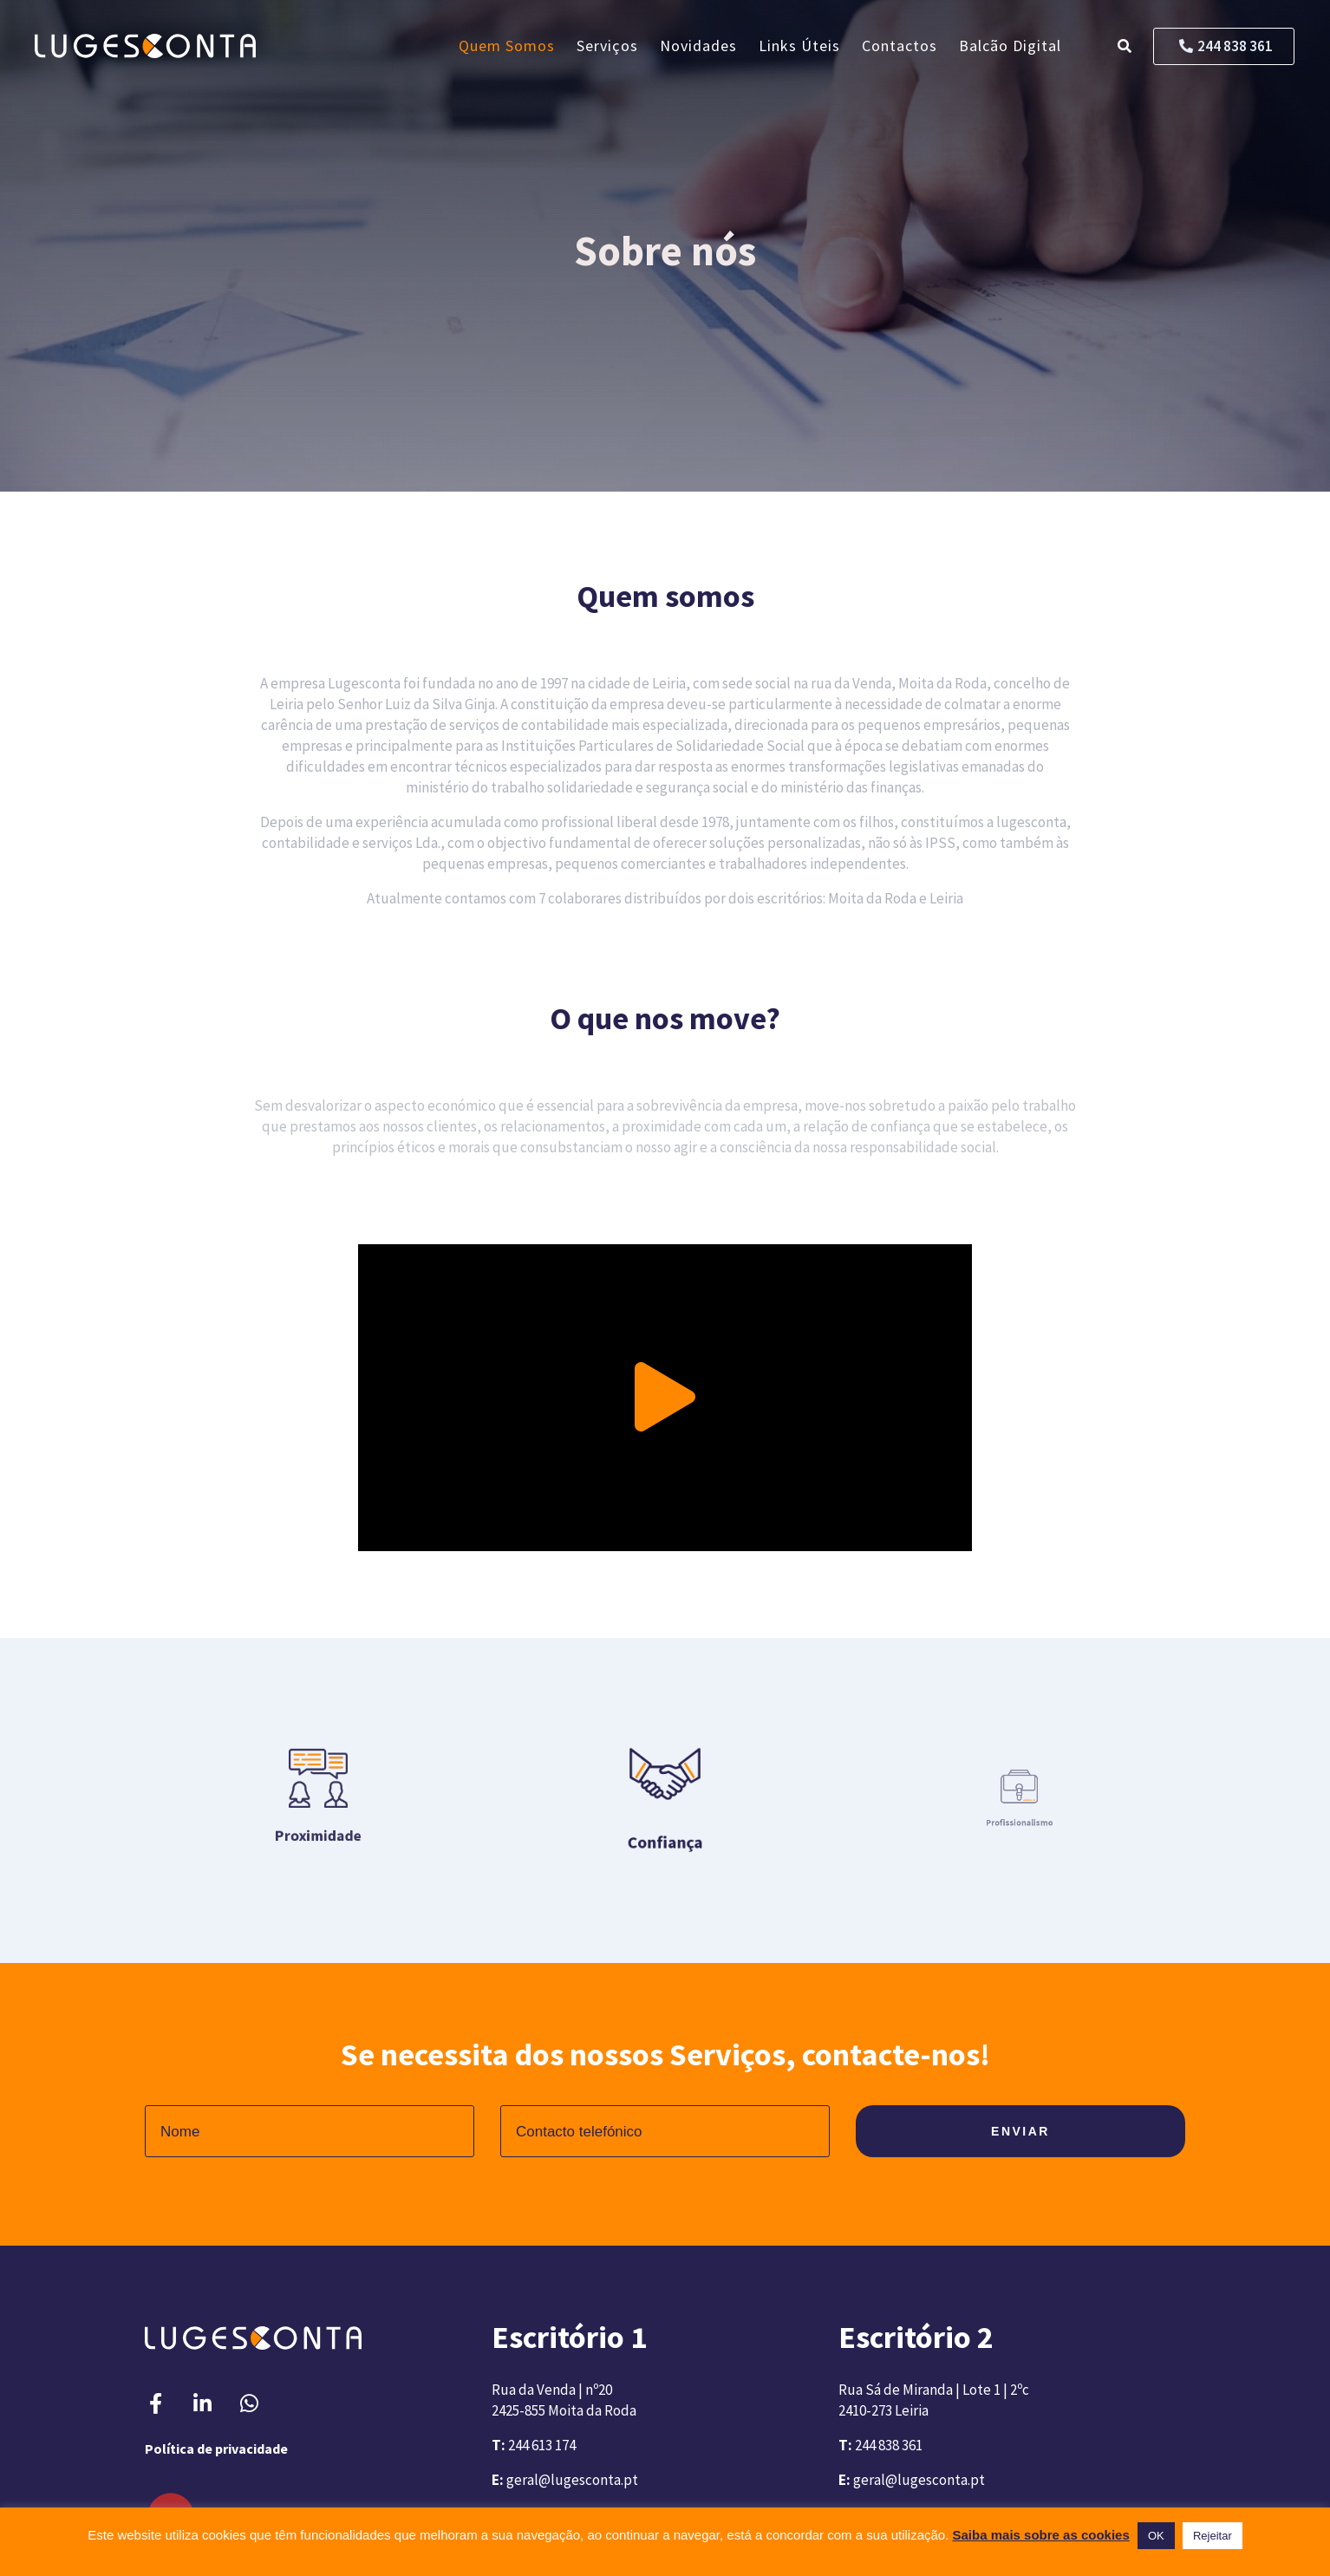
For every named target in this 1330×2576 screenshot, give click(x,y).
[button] (665, 1397)
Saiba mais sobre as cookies (1041, 2534)
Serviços (607, 45)
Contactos (899, 45)
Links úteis (799, 45)
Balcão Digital (1010, 45)
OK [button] (1156, 2535)
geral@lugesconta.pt (572, 2479)
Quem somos (507, 45)
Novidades (698, 45)
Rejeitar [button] (1212, 2535)
